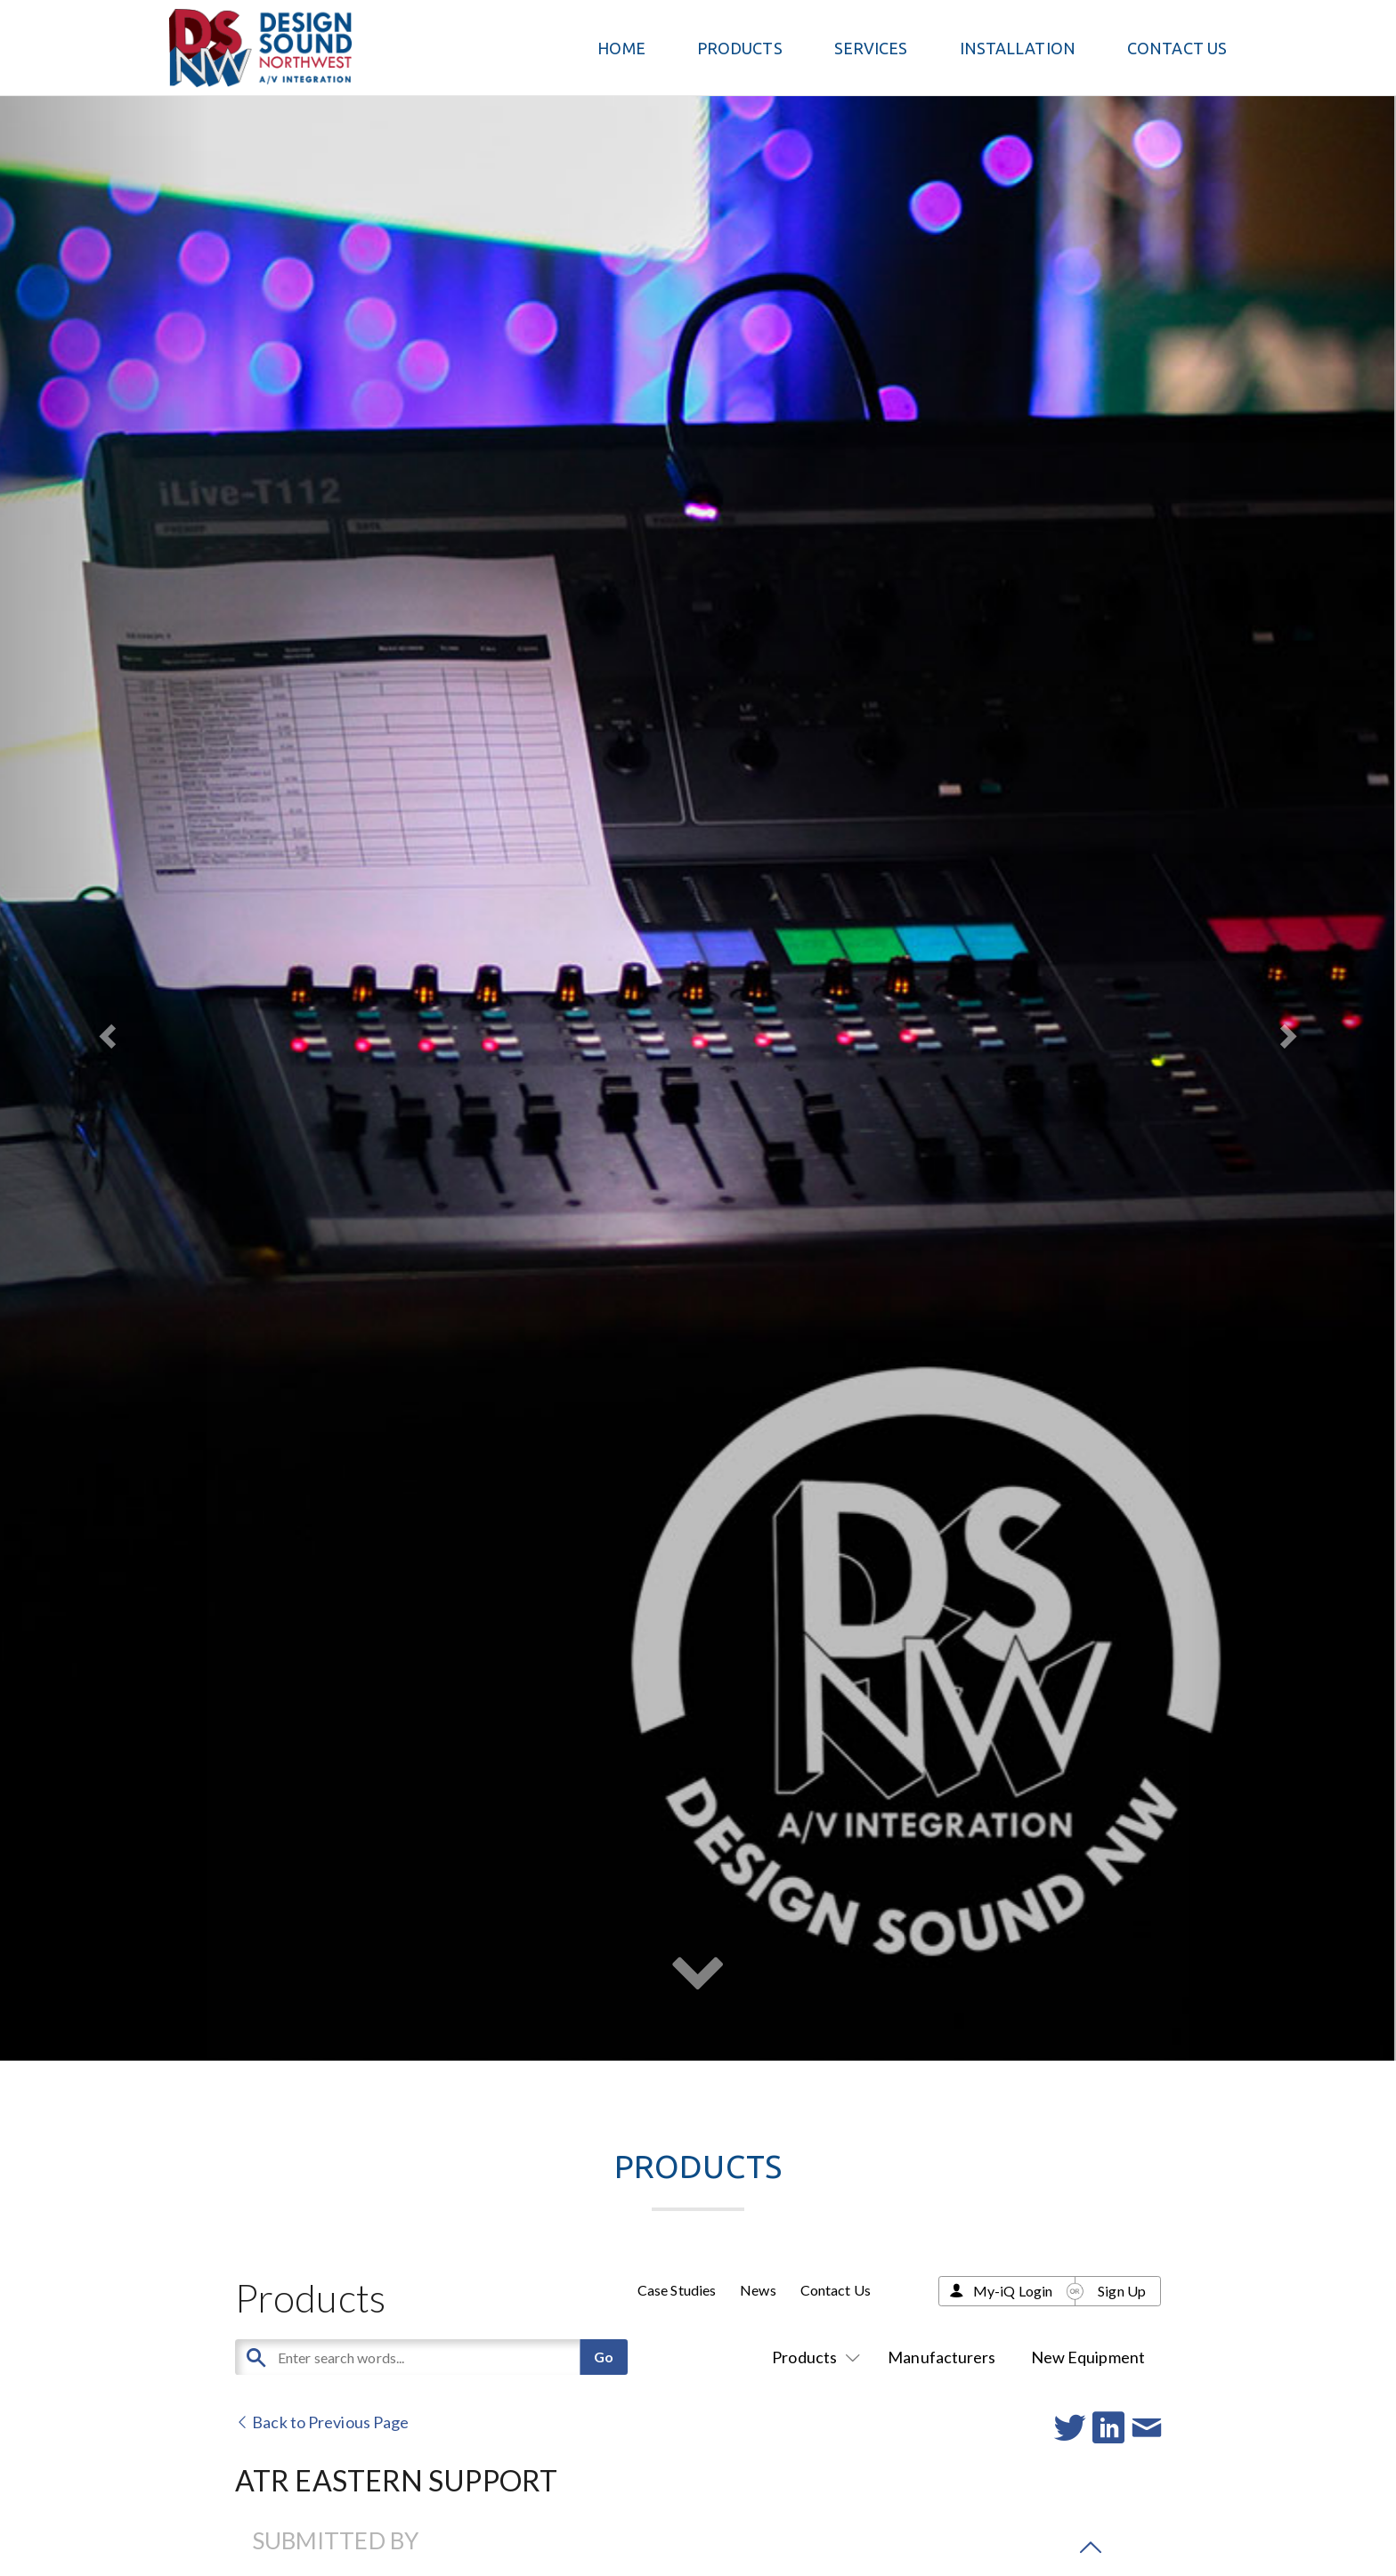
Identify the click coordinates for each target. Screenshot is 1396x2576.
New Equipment (1088, 2357)
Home (621, 48)
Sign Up (1122, 2290)
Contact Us (1177, 48)
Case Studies (676, 2289)
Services (871, 48)
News (757, 2289)
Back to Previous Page (322, 2422)
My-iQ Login (1012, 2290)
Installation (1017, 48)
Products (812, 2357)
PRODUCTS (740, 48)
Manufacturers (941, 2357)
